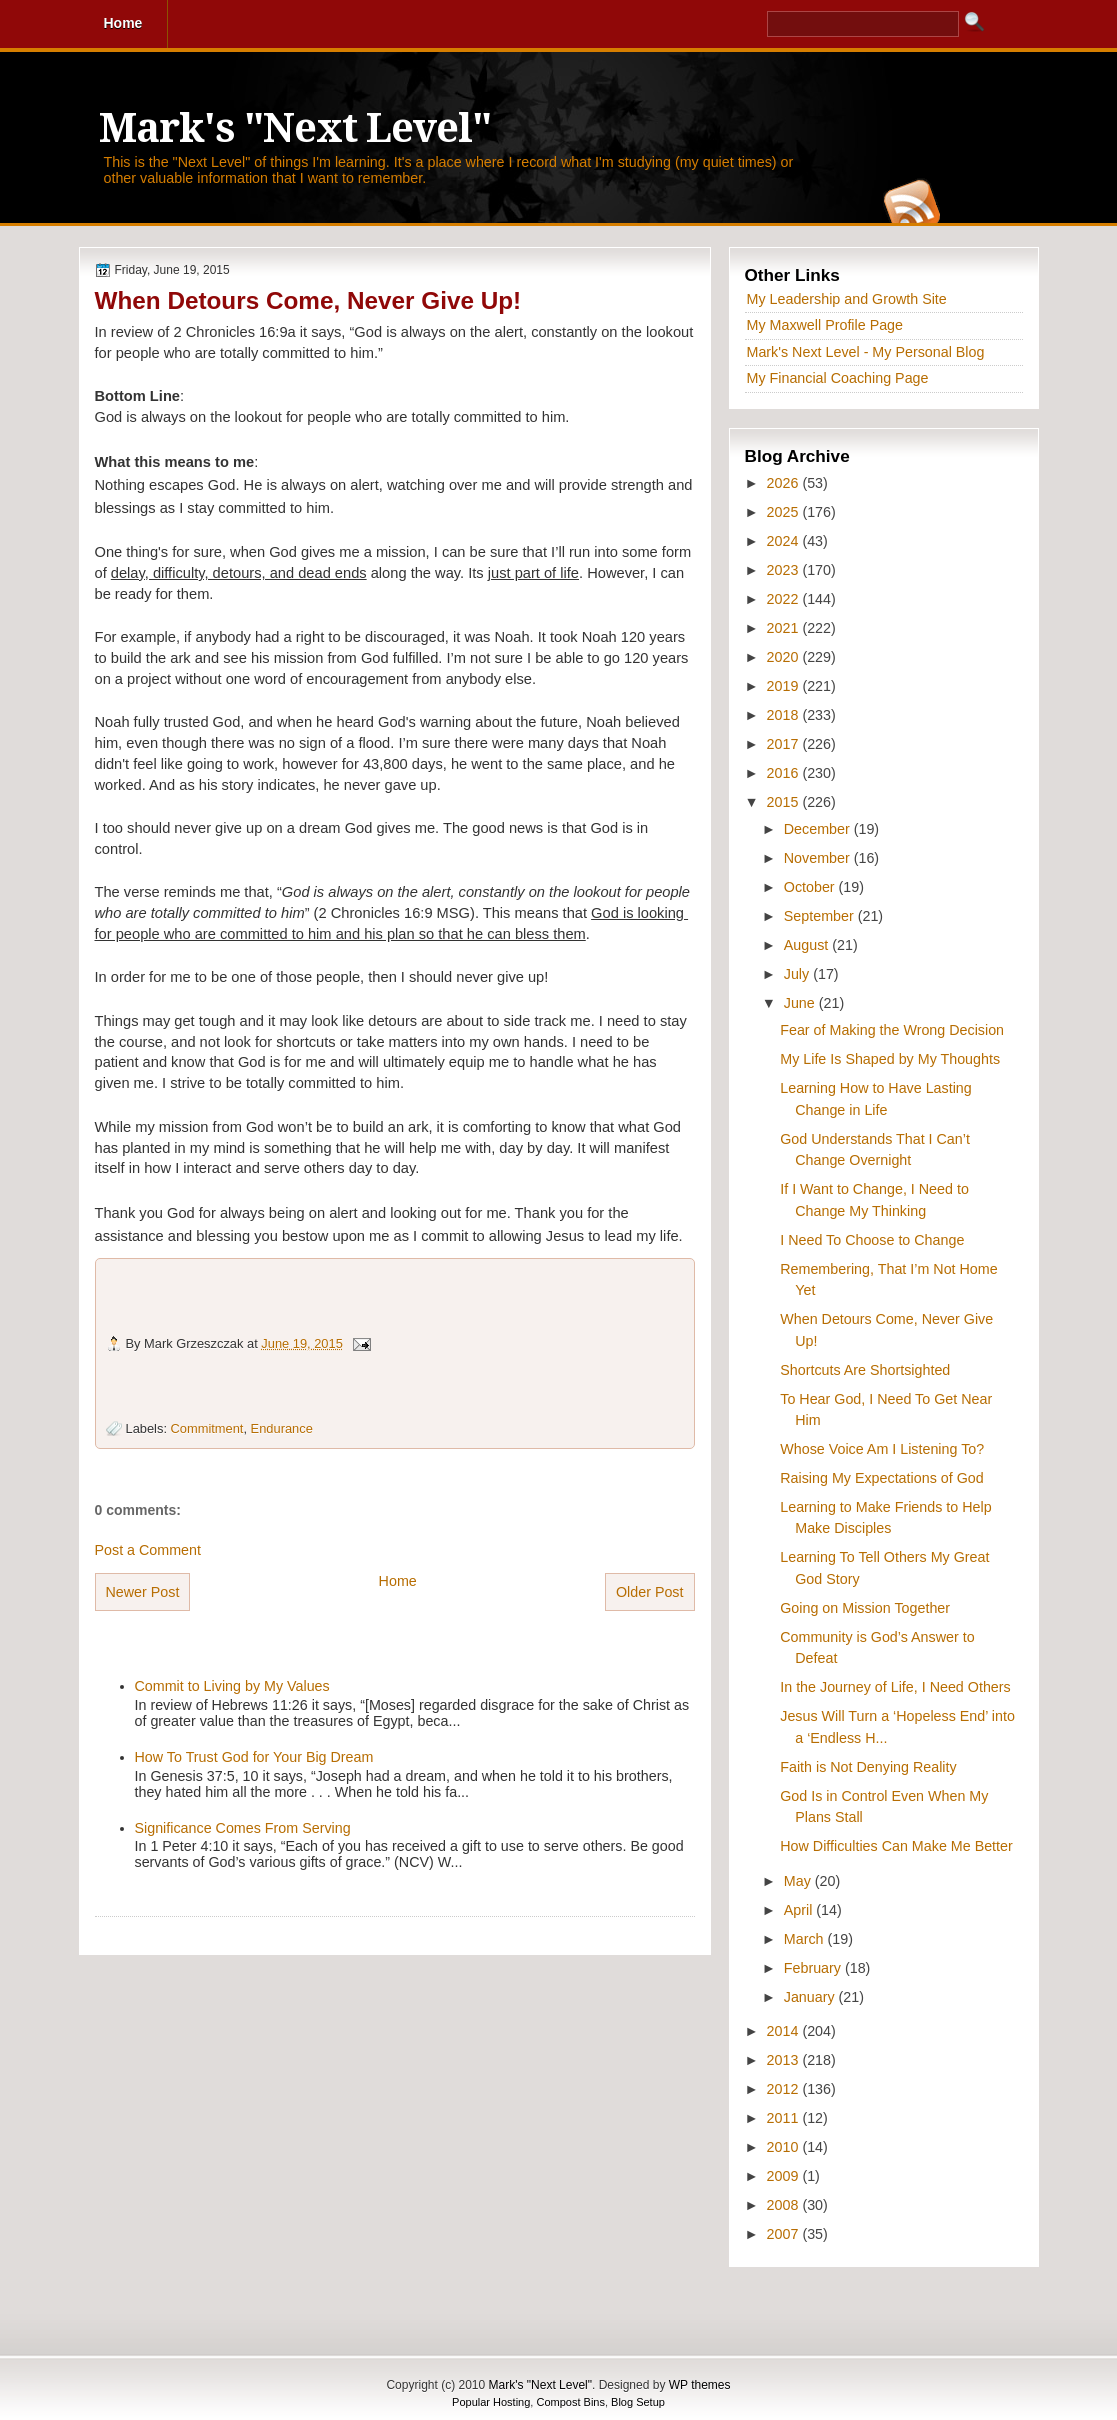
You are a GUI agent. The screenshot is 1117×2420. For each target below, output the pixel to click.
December (819, 829)
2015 (785, 802)
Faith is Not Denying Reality (868, 1767)
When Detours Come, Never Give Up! (308, 300)
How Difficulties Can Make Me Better (896, 1846)
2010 (785, 2147)
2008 (785, 2205)
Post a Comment (148, 1550)
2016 (785, 773)
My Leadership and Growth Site (847, 299)
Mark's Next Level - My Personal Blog (866, 352)
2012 (785, 2089)
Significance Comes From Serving (243, 1828)
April (800, 1910)
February (814, 1968)
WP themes (700, 2385)
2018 (785, 715)
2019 (785, 686)
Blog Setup (638, 2402)
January (811, 1997)
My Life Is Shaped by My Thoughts (890, 1059)
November (819, 858)
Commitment (207, 1428)
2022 (785, 599)
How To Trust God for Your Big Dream (254, 1757)
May (799, 1881)
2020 (785, 657)
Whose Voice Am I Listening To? (882, 1449)
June (801, 1003)
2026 (785, 483)
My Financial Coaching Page (838, 378)
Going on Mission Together (865, 1608)
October (811, 887)
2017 (785, 744)
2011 (785, 2118)
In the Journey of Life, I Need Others (895, 1687)
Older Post (650, 1592)
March (806, 1939)
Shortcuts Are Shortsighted (865, 1370)
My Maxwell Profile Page (825, 325)
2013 (785, 2060)
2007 (785, 2234)
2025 (785, 512)
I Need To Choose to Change (872, 1240)
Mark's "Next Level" (295, 128)
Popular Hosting (491, 2402)
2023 (785, 570)
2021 (785, 628)
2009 (785, 2176)
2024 (785, 541)
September (821, 916)
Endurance (282, 1428)
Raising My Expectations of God (881, 1478)
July (798, 974)
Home (398, 1581)
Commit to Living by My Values (232, 1686)
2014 (785, 2031)
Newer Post (143, 1592)
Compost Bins (570, 2402)
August (808, 945)
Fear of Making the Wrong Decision (892, 1030)
